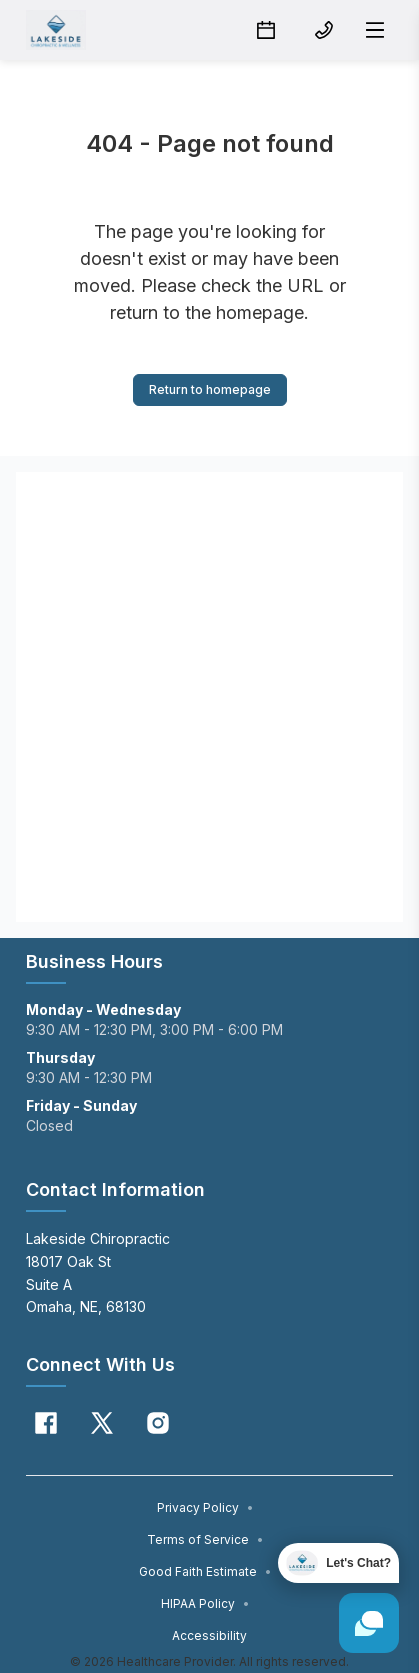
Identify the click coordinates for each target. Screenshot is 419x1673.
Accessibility (209, 1635)
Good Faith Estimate (205, 1571)
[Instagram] (158, 1423)
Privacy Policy (205, 1507)
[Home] (56, 30)
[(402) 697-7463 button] (324, 30)
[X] (102, 1423)
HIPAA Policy (205, 1603)
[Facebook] (46, 1423)
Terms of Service (205, 1539)
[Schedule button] (266, 30)
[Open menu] (375, 30)
